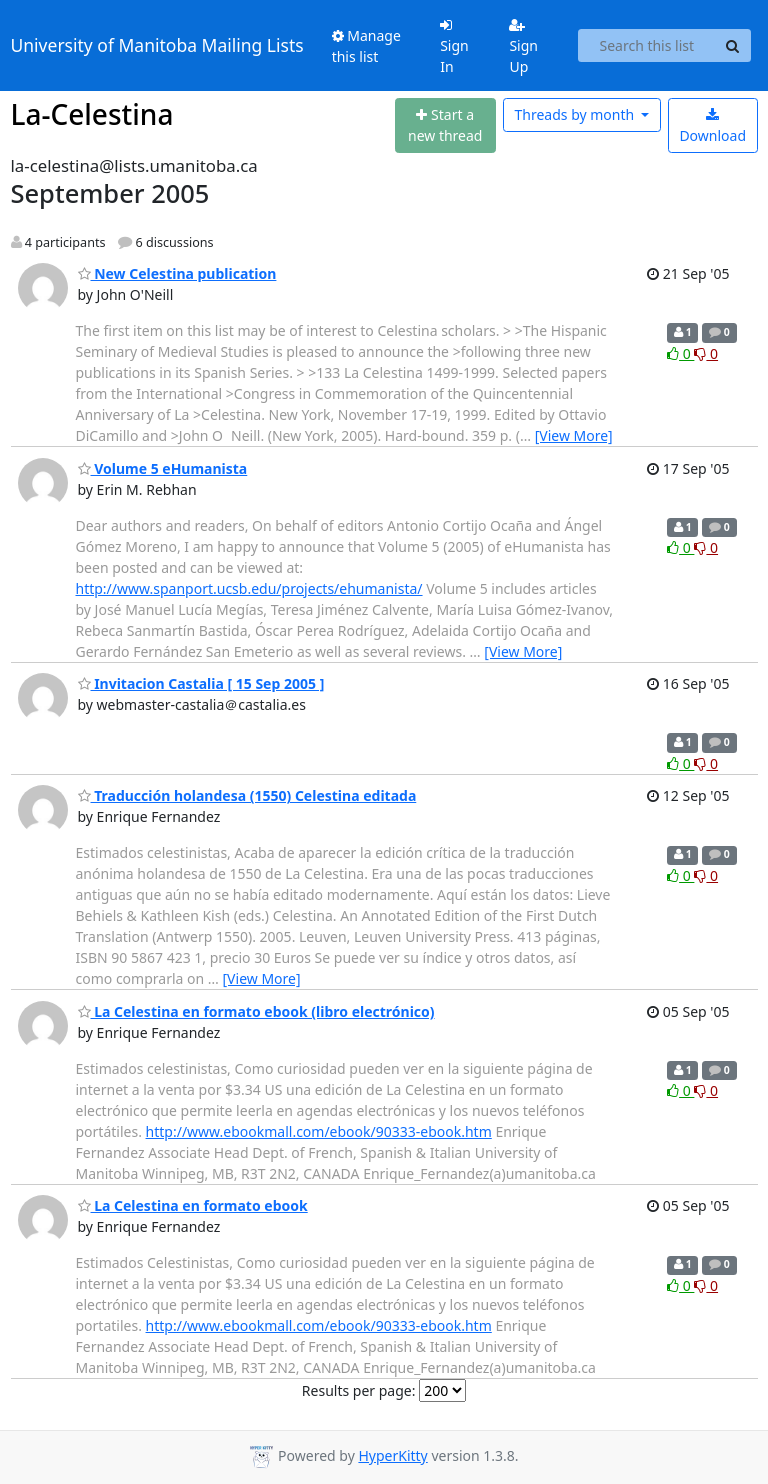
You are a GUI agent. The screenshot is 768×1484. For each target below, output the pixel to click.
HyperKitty (392, 1455)
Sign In (454, 47)
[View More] (574, 435)
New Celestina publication (177, 273)
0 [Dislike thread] (706, 353)
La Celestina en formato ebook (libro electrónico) (256, 1011)
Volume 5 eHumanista (163, 468)
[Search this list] (646, 46)
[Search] (733, 46)
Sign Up (523, 47)
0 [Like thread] (680, 353)
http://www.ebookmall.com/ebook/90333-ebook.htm (319, 1131)
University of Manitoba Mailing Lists (157, 45)
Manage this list (366, 46)
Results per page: (359, 1390)
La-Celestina (92, 114)
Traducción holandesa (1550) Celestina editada (247, 795)
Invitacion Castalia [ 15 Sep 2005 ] (201, 683)
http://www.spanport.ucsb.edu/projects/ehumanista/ (249, 588)
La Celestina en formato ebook (193, 1205)
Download (712, 126)
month (575, 114)
